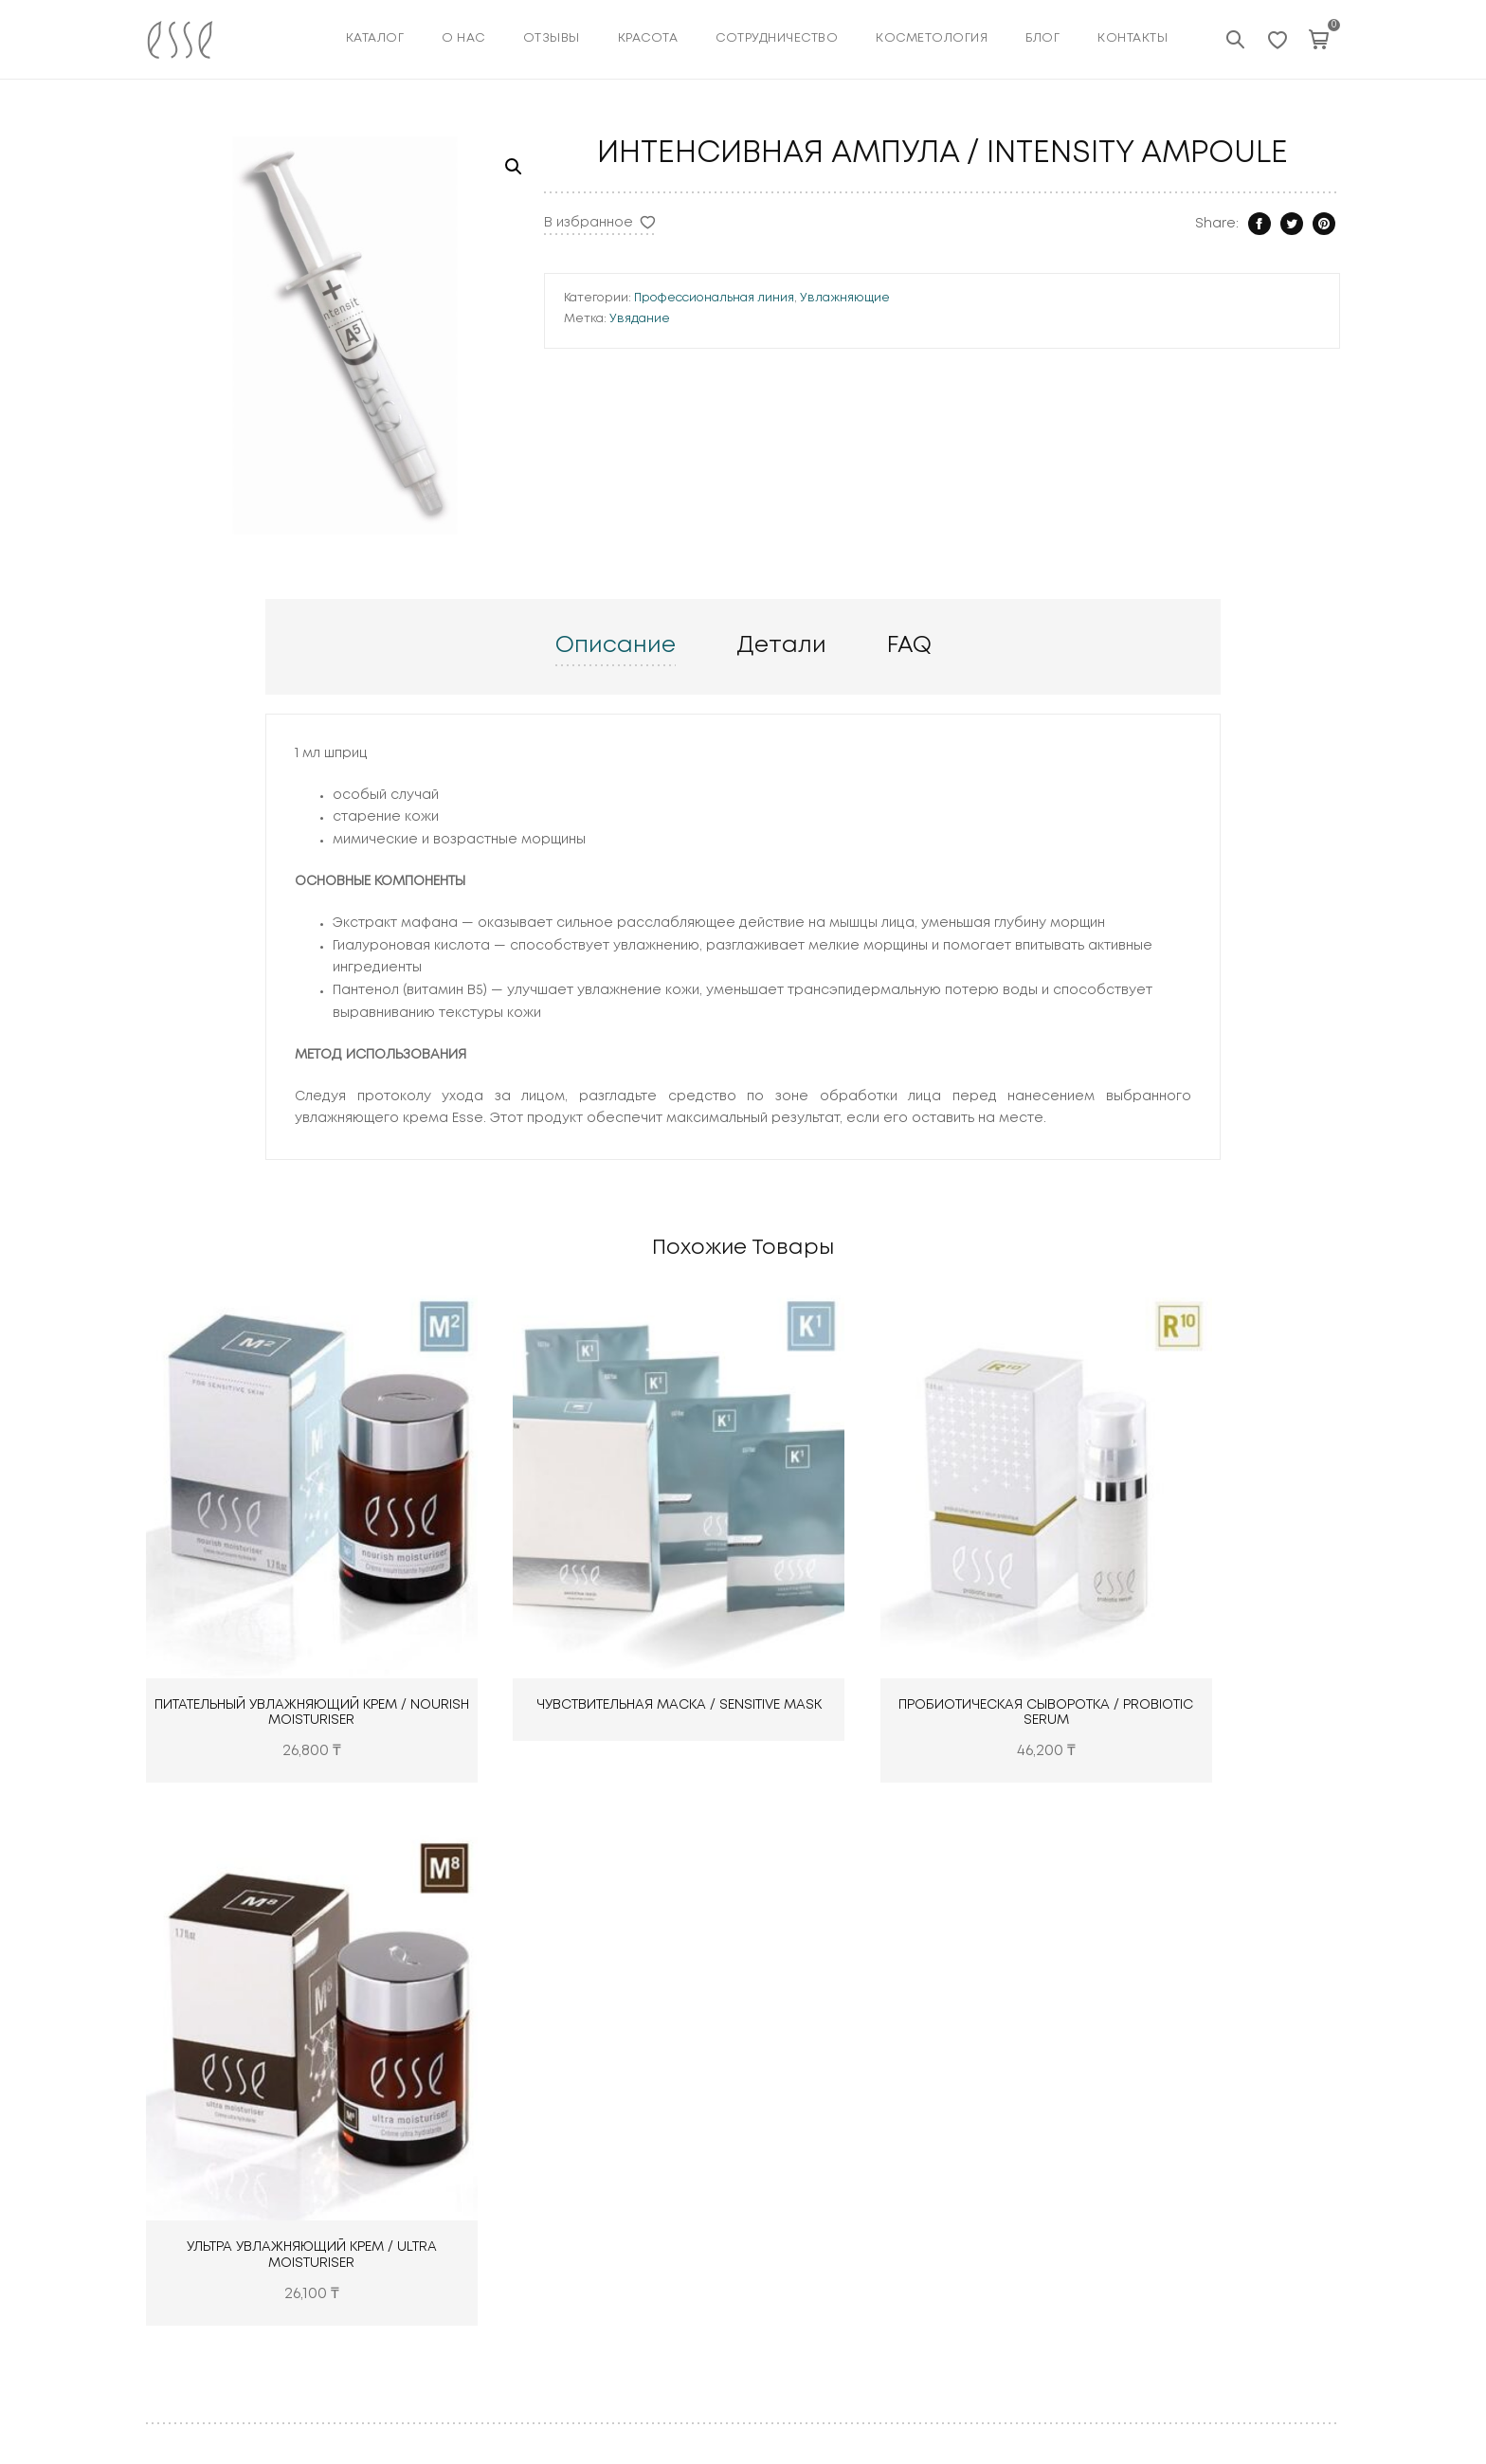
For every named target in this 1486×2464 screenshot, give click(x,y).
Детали (781, 845)
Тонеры (784, 2137)
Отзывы (551, 38)
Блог (1042, 38)
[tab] (615, 846)
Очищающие (801, 2105)
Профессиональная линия (973, 335)
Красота (585, 2201)
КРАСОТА (648, 38)
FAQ (909, 845)
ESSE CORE (999, 2105)
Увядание (898, 355)
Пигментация (1213, 2233)
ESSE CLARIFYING (1019, 2201)
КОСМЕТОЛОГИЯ (932, 38)
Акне (1185, 2105)
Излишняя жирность (1236, 2201)
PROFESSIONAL (1012, 2233)
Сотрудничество (777, 38)
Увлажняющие (1104, 335)
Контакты (1132, 38)
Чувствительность (1230, 2265)
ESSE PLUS (997, 2137)
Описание (615, 845)
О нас (463, 38)
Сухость (1196, 2137)
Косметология (604, 2265)
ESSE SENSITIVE (1011, 2169)
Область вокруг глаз (1240, 2169)
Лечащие (791, 2201)
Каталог (375, 38)
